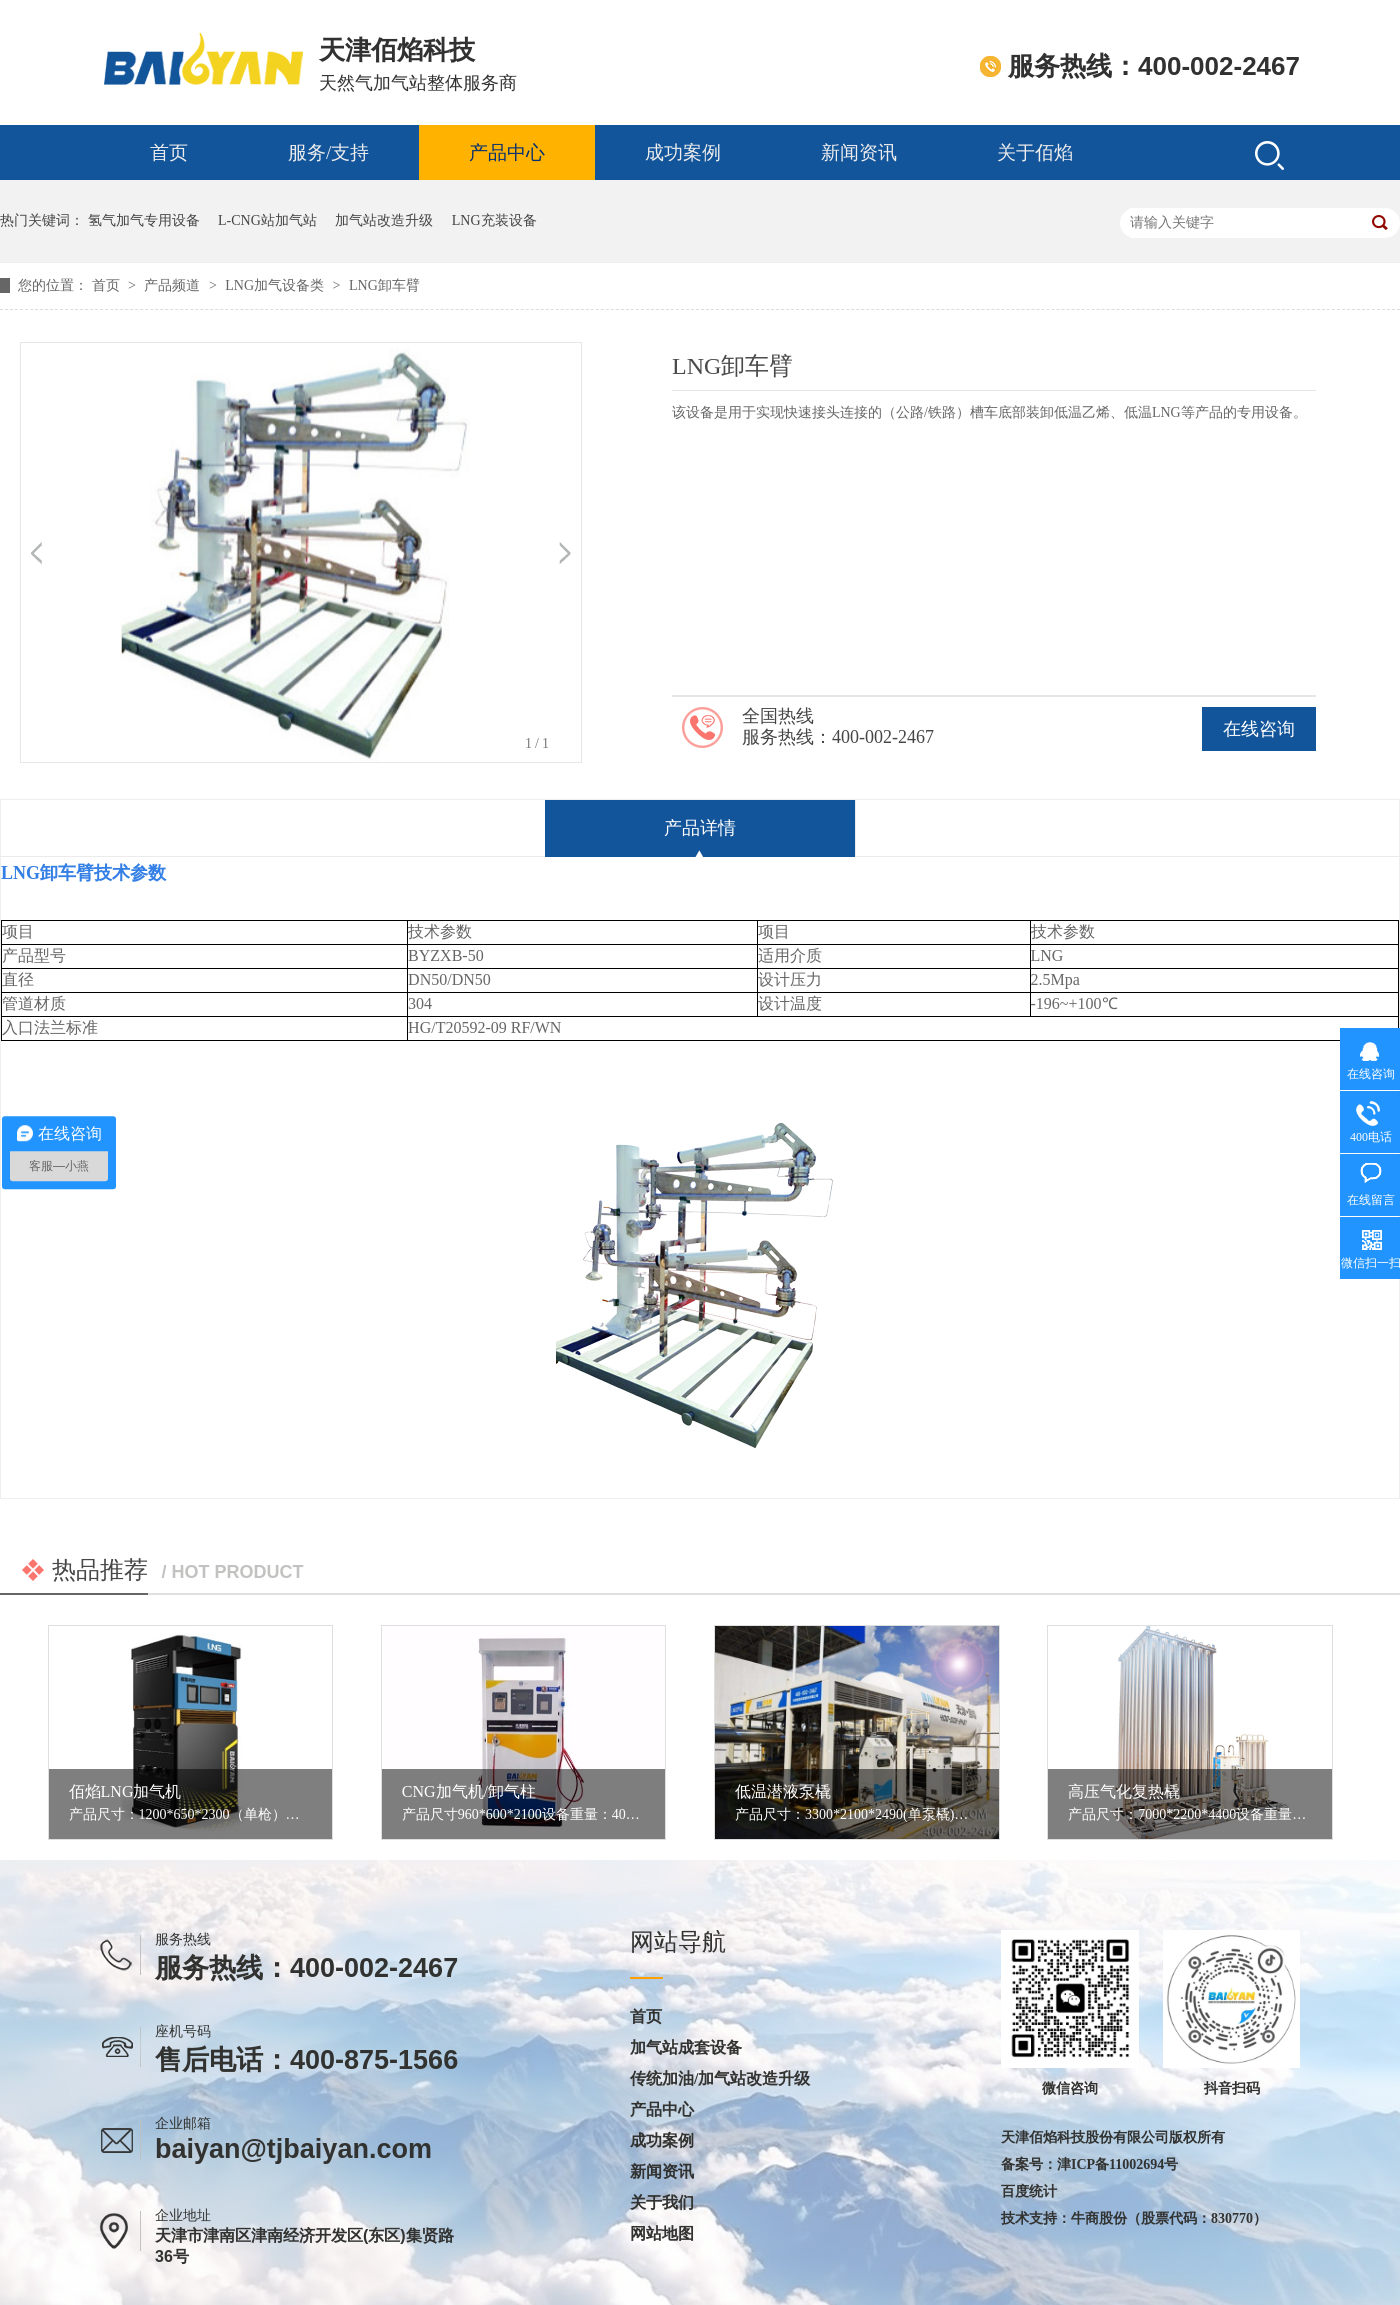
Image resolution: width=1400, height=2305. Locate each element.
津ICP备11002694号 (1117, 2164)
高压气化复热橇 (1124, 1791)
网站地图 (662, 2234)
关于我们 (662, 2203)
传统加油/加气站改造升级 (720, 2079)
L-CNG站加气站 (267, 220)
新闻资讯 (859, 152)
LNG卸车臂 (384, 285)
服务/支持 (328, 152)
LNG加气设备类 (276, 285)
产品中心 (507, 152)
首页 (169, 152)
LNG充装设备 (494, 220)
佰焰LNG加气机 (125, 1791)
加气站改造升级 (384, 220)
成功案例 (683, 152)
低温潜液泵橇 (783, 1791)
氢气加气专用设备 (144, 220)
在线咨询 (1259, 729)
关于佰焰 (1035, 152)
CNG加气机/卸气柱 (469, 1791)
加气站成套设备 (686, 2048)
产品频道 (174, 285)
